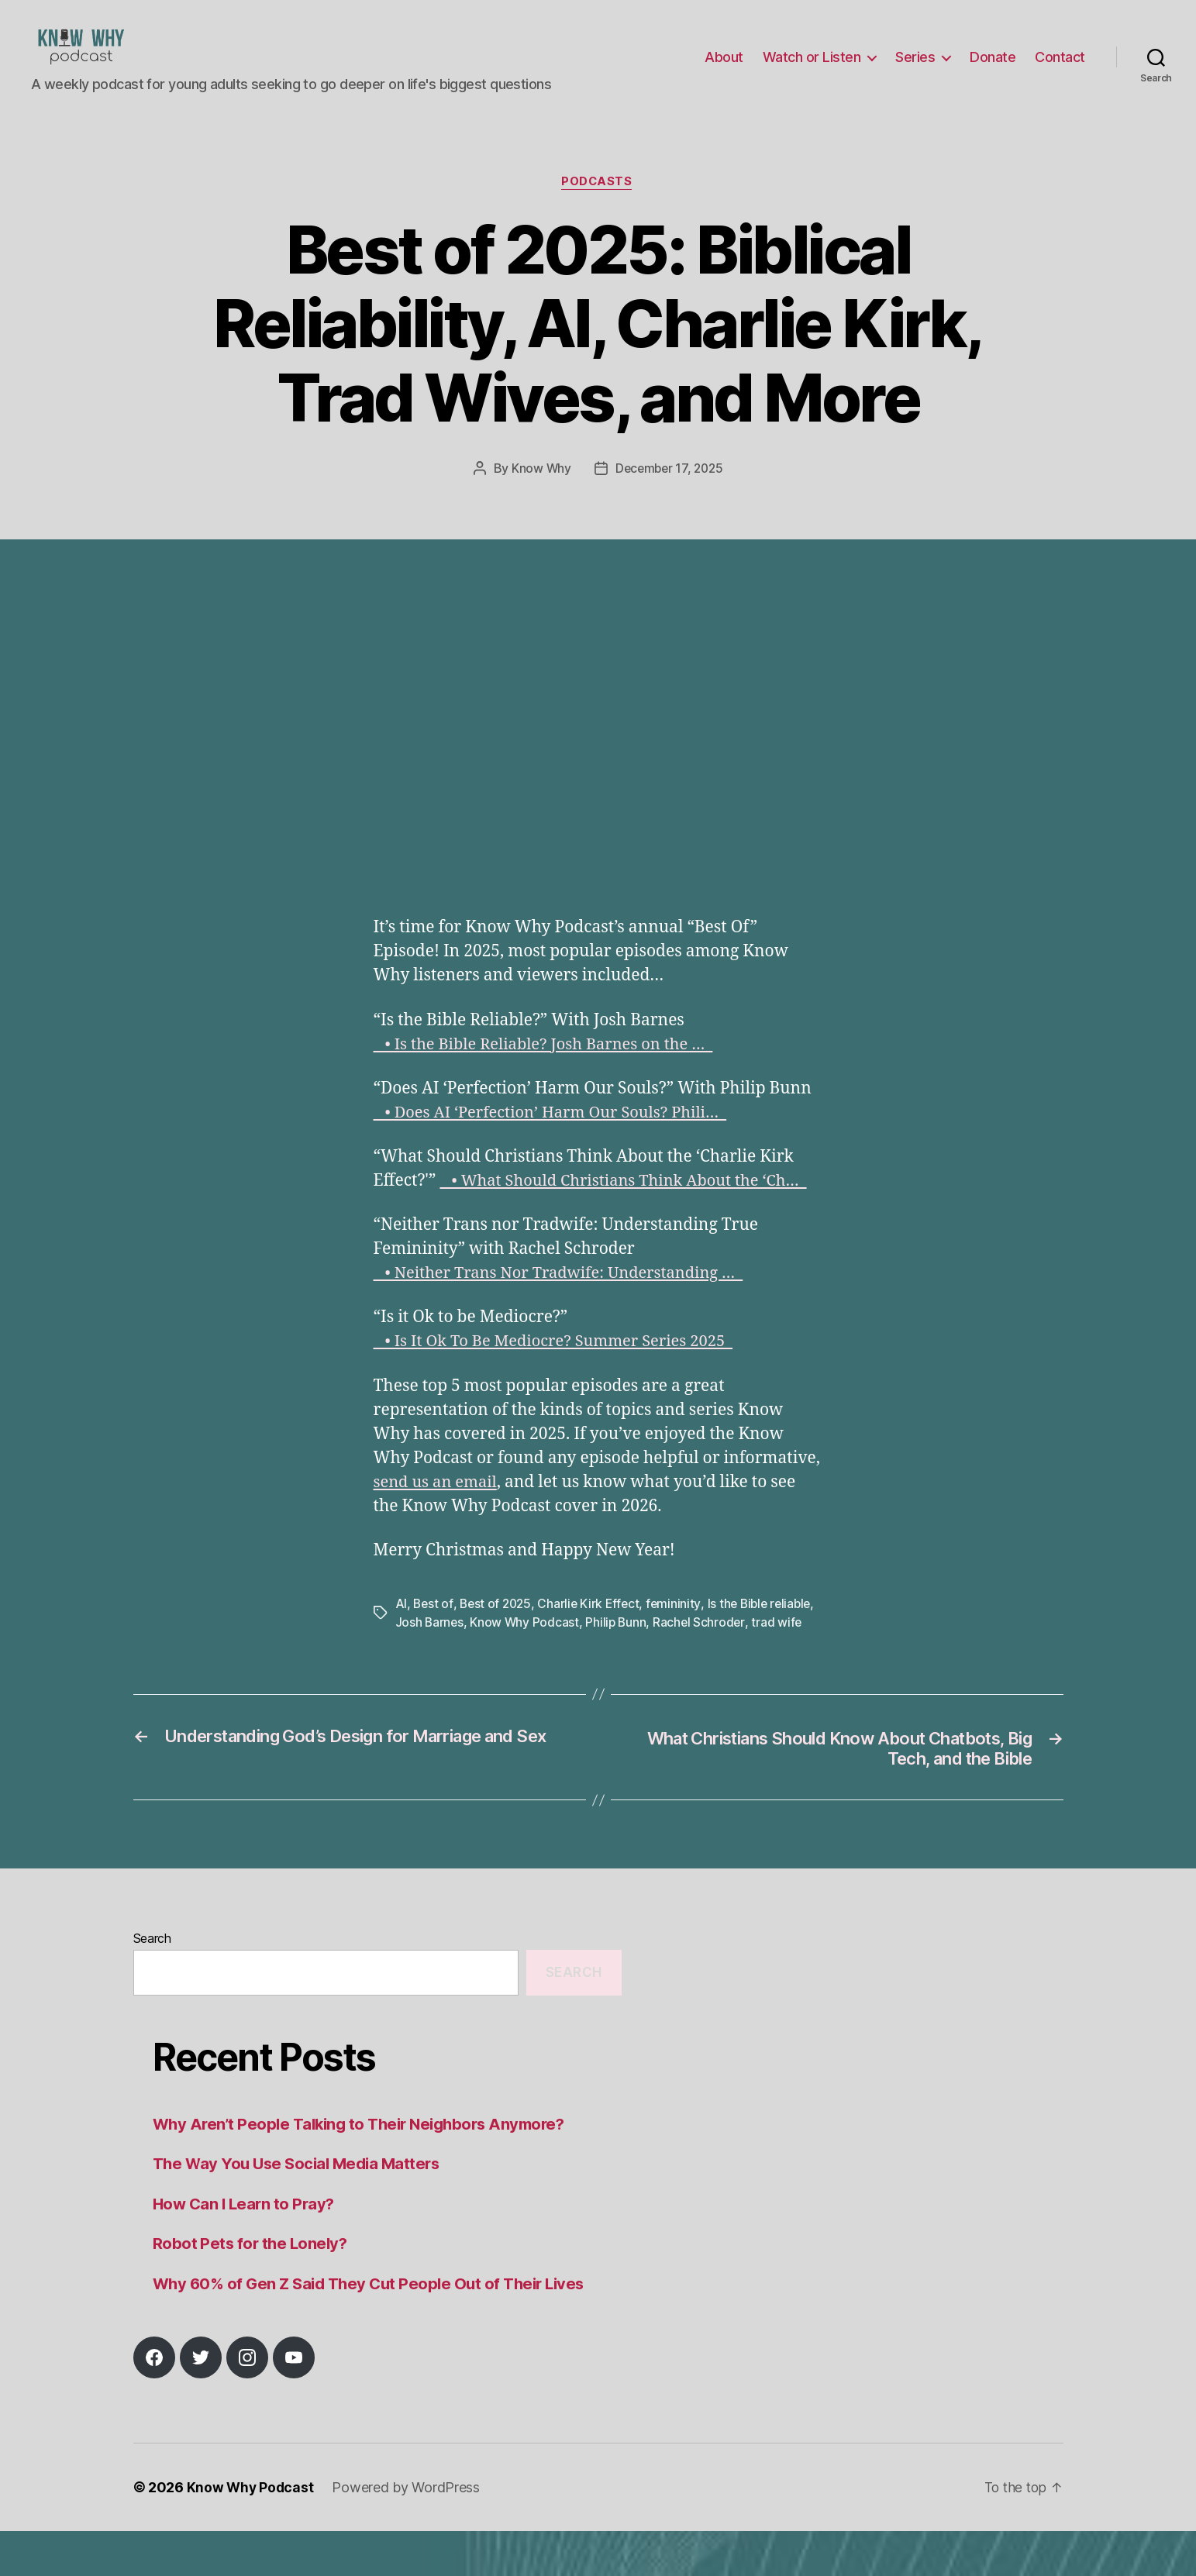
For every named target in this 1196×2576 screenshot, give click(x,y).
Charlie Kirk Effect (594, 1627)
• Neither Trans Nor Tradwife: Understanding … (567, 1297)
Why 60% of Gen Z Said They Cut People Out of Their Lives (376, 2327)
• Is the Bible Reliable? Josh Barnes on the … (550, 1068)
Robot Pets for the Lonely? (252, 2288)
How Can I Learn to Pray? (246, 2247)
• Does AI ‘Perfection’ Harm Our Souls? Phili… (558, 1136)
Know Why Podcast (575, 1646)
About (724, 68)
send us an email (438, 1506)
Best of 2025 (498, 1627)
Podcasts (597, 206)
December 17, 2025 (669, 493)
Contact (1060, 68)
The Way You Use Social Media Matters (301, 2208)
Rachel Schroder (751, 1646)
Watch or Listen (812, 68)
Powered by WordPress (408, 2532)
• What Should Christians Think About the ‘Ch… (630, 1205)
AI (401, 1627)
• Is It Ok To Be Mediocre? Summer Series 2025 (561, 1365)
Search (152, 1982)
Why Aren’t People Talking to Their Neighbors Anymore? (367, 2168)
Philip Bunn (667, 1646)
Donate (992, 68)
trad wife (420, 1664)
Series (915, 68)
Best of (433, 1627)
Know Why (538, 493)
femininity (680, 1627)
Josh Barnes (479, 1646)
